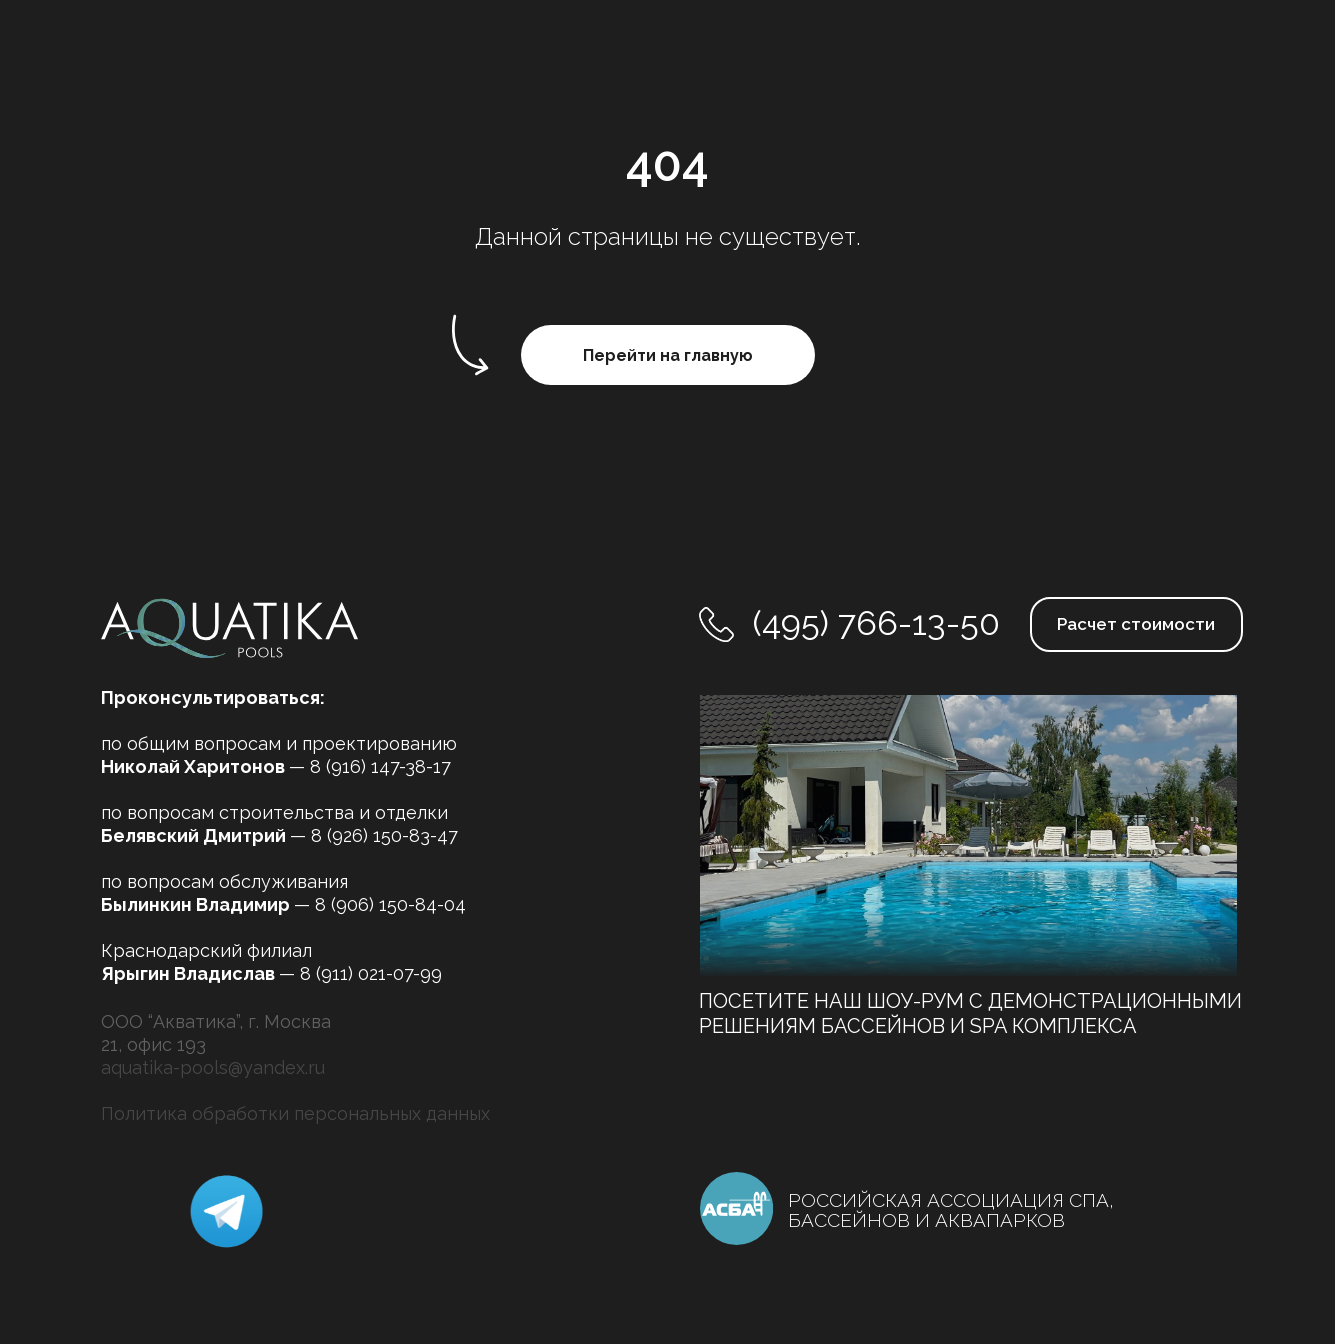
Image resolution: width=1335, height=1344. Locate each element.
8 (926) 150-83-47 (384, 835)
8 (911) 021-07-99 (371, 973)
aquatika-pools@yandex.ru (213, 1067)
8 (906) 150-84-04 (390, 904)
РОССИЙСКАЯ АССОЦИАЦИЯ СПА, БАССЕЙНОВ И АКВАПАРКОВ (951, 1210)
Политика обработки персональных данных (295, 1113)
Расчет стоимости (1136, 624)
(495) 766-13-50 (876, 623)
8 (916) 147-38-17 (380, 766)
